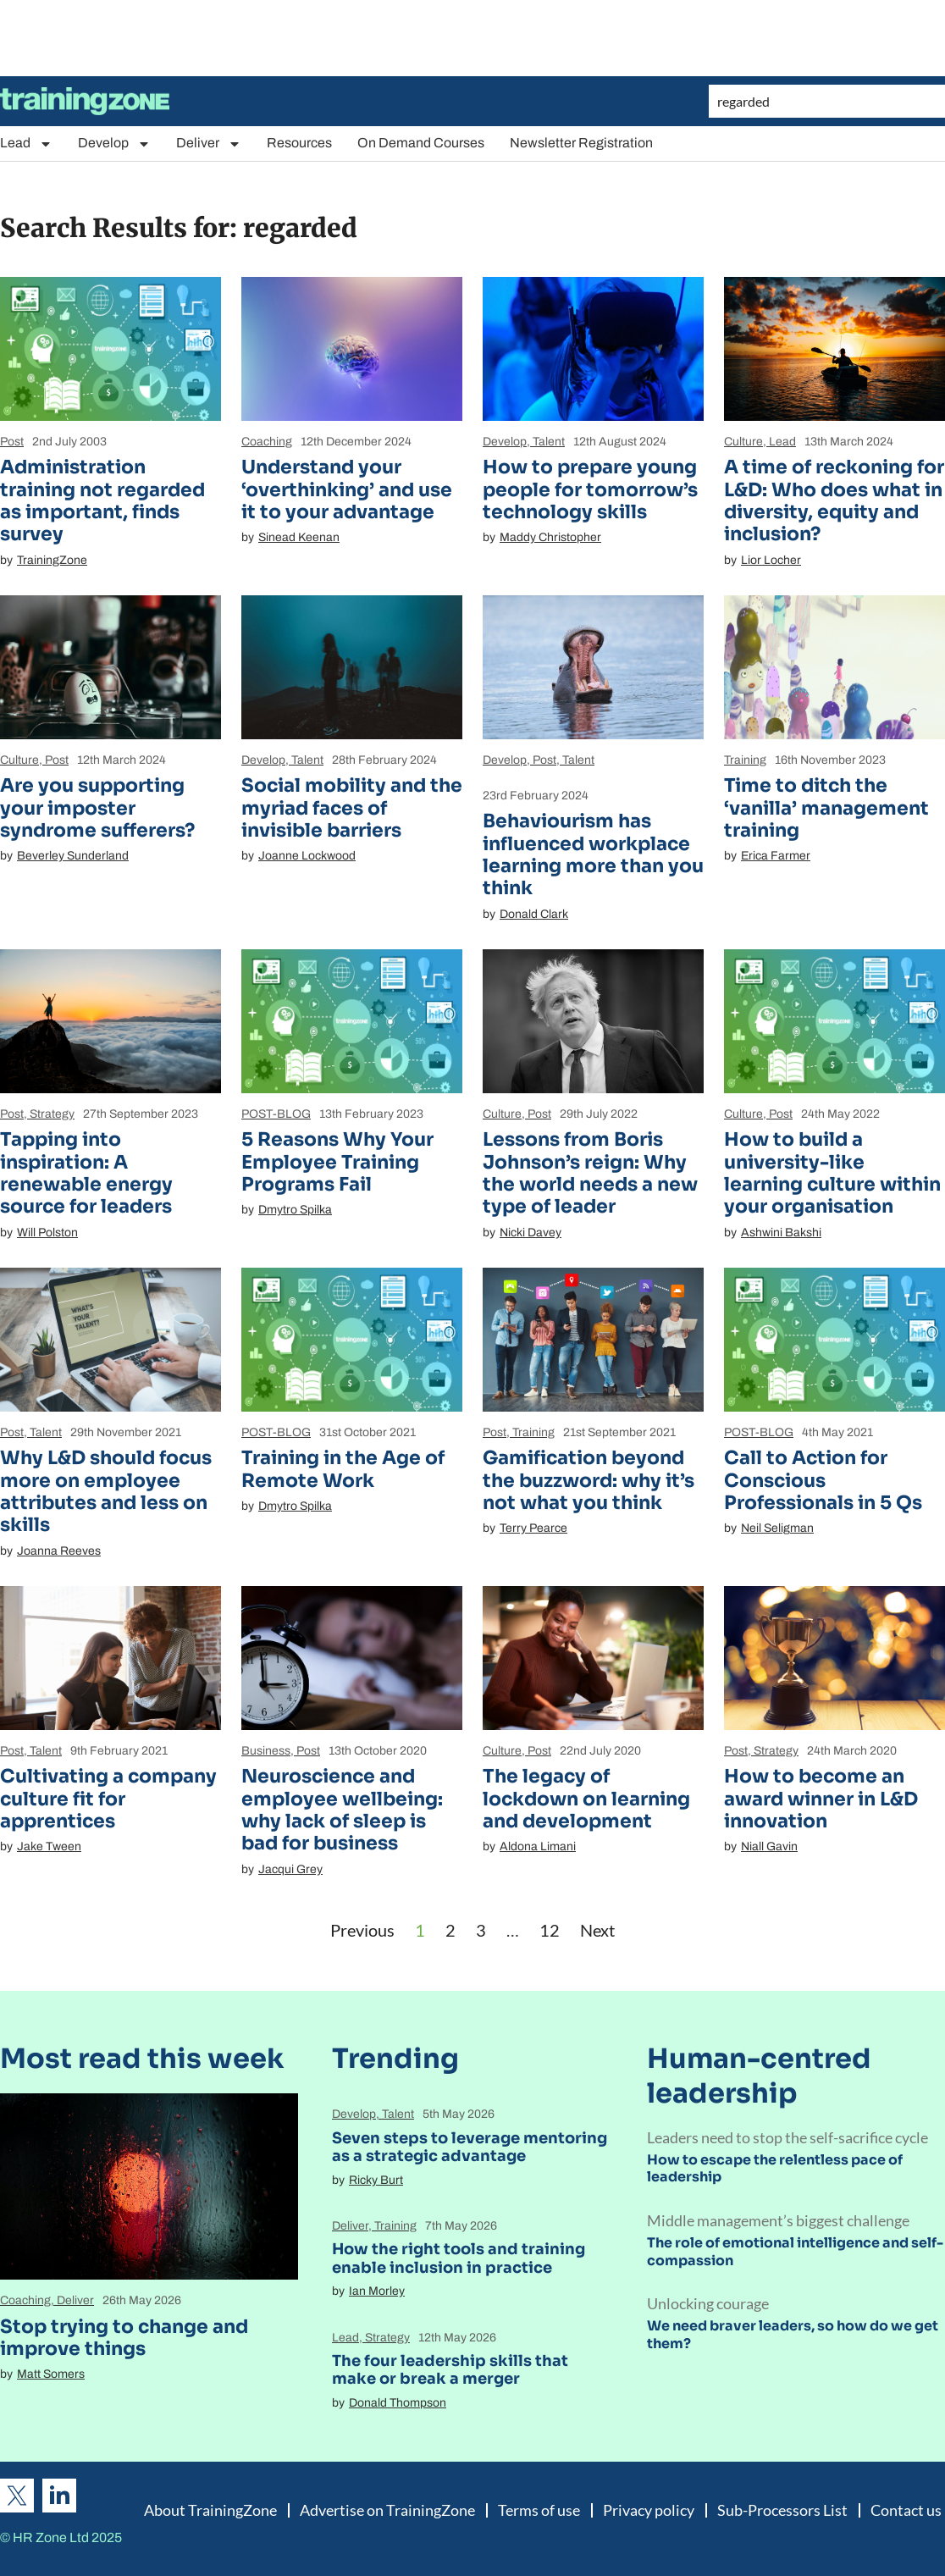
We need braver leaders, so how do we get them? (792, 2334)
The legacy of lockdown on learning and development (586, 1798)
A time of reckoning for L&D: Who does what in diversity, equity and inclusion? (834, 500)
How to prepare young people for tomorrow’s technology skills (590, 489)
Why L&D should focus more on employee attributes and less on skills (106, 1491)
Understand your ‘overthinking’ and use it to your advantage (346, 489)
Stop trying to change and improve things (124, 2337)
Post (12, 441)
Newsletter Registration (581, 142)
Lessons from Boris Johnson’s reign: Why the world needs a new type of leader (590, 1173)
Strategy (52, 1114)
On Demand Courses (420, 142)
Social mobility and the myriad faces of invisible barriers (351, 808)
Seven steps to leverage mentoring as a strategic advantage (469, 2147)
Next (597, 1930)
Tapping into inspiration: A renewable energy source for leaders (86, 1173)
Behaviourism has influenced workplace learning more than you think (593, 854)
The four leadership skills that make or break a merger (450, 2370)
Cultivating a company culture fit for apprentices (108, 1798)
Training (745, 760)
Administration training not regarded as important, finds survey (102, 500)
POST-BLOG (276, 1114)
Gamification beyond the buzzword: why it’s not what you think (588, 1480)
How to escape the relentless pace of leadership (775, 2168)
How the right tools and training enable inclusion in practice (458, 2258)
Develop (114, 143)
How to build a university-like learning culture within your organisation (832, 1173)
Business (265, 1750)
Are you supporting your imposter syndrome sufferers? (97, 808)
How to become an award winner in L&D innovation (821, 1798)
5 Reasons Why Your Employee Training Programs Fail (337, 1162)
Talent (549, 441)
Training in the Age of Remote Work (343, 1468)
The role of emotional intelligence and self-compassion (795, 2251)
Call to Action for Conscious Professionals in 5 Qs (823, 1480)
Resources (299, 142)
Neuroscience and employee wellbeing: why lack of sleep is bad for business (342, 1810)
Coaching (266, 441)
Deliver (208, 143)
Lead (26, 143)
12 (549, 1930)
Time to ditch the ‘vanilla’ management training (826, 808)
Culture (743, 441)
